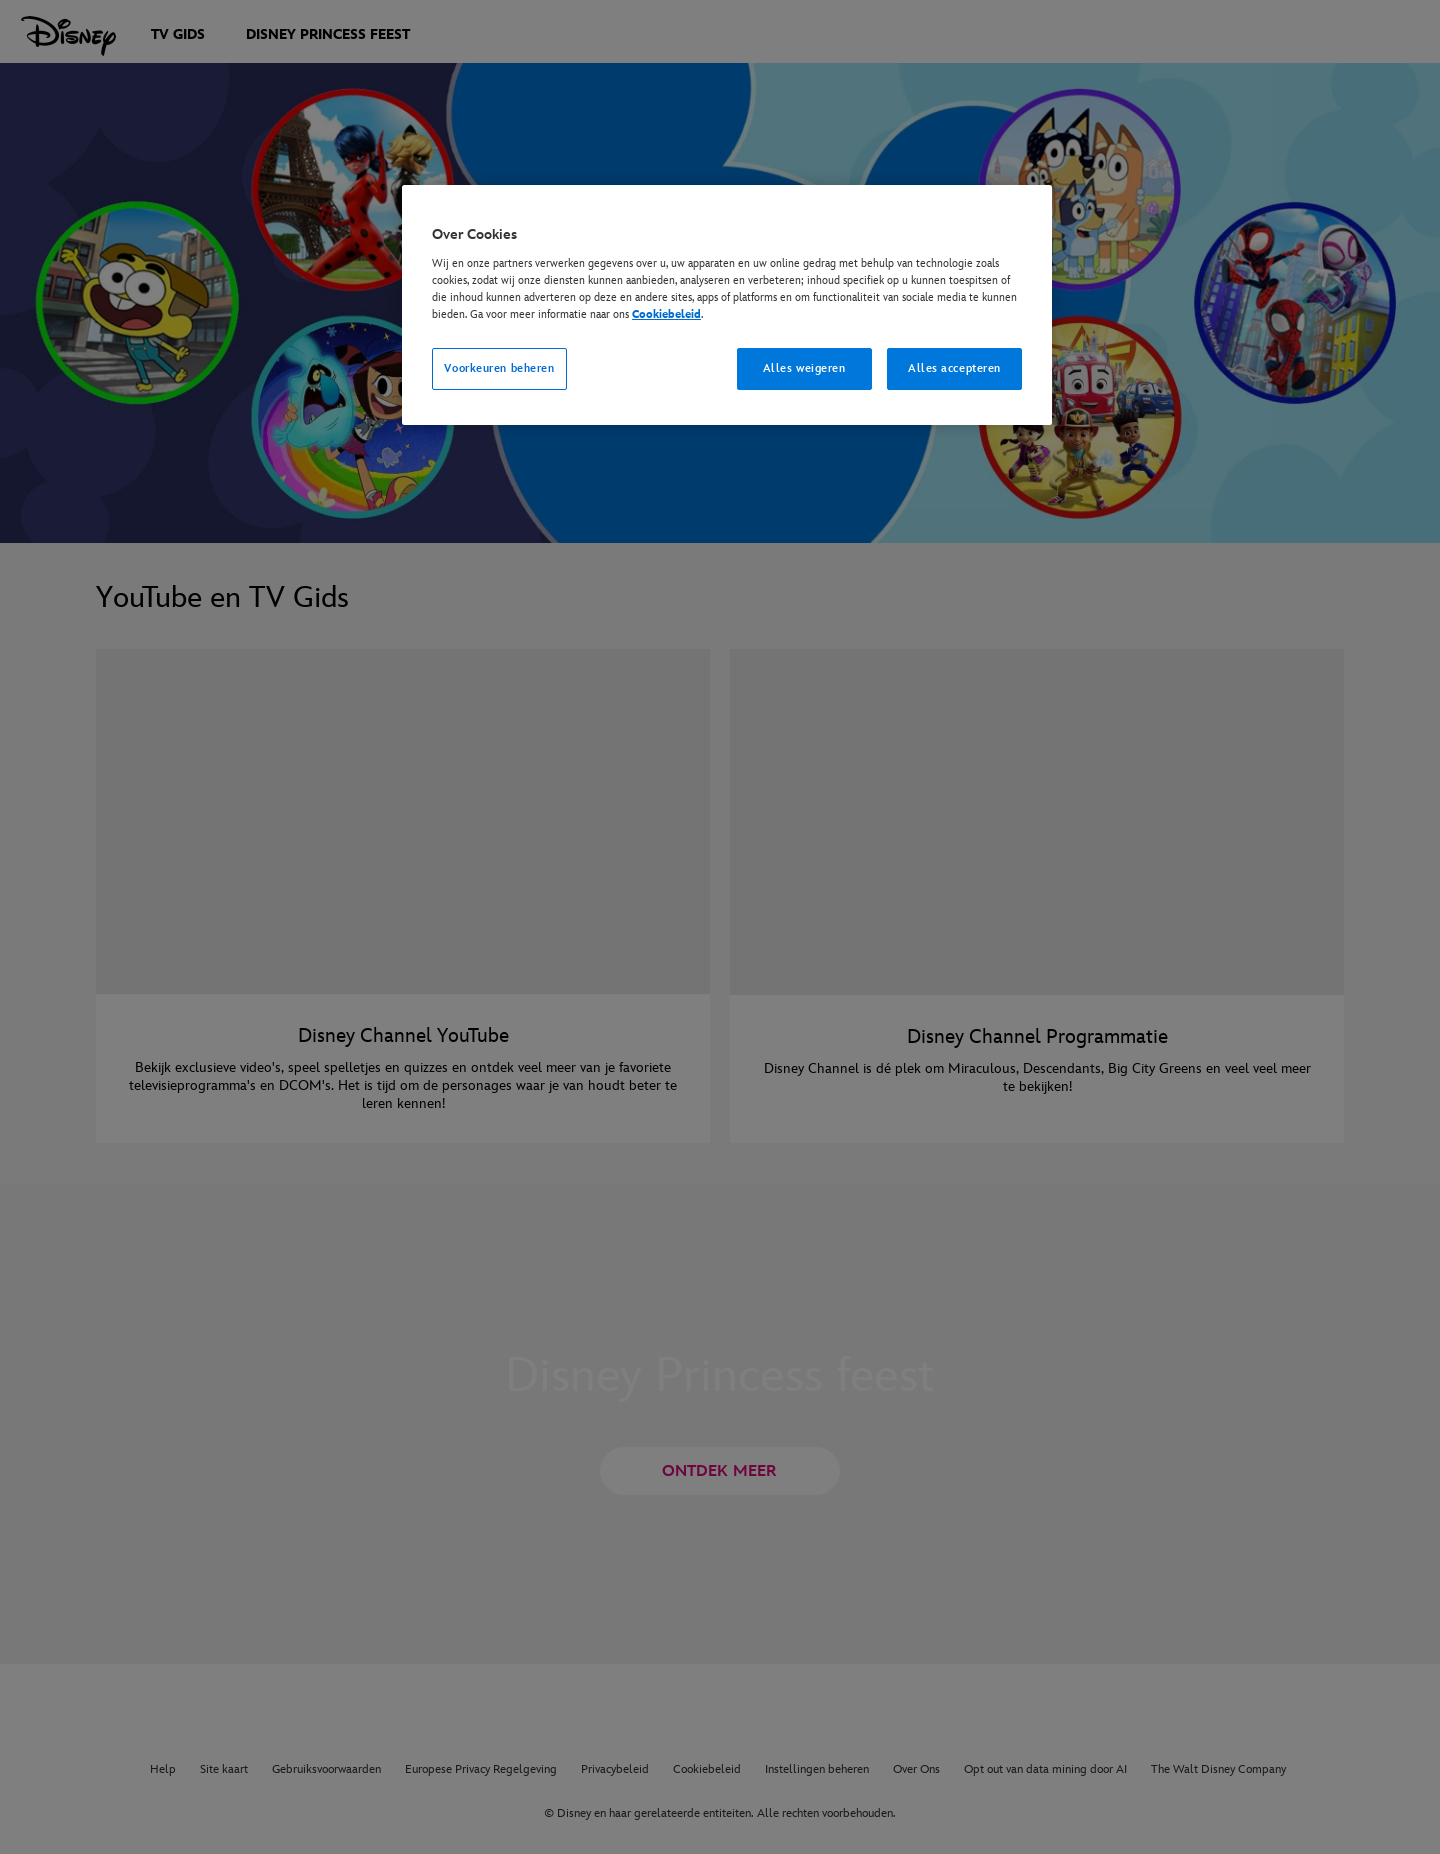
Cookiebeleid (666, 314)
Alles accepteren (954, 368)
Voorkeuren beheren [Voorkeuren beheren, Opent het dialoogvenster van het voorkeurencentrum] (499, 368)
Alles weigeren (804, 368)
